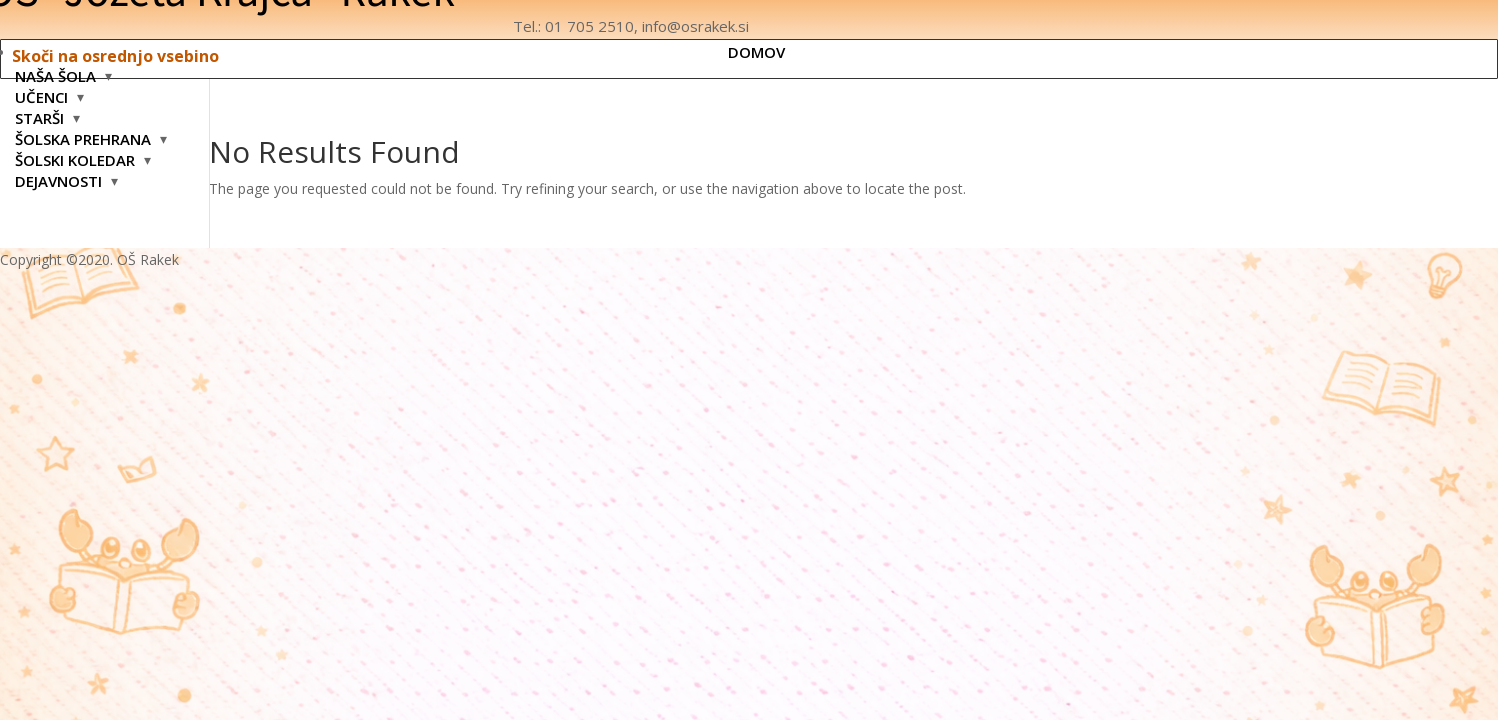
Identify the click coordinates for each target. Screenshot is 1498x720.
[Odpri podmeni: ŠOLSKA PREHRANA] (163, 139)
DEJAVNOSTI (58, 181)
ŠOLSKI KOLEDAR (75, 160)
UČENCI (41, 97)
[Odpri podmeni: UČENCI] (80, 97)
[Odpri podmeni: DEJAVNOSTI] (114, 181)
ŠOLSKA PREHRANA (83, 139)
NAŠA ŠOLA (55, 76)
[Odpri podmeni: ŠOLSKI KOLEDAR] (147, 160)
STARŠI (39, 118)
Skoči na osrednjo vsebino (115, 56)
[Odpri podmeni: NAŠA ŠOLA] (108, 76)
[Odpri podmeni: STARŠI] (76, 118)
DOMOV (756, 52)
